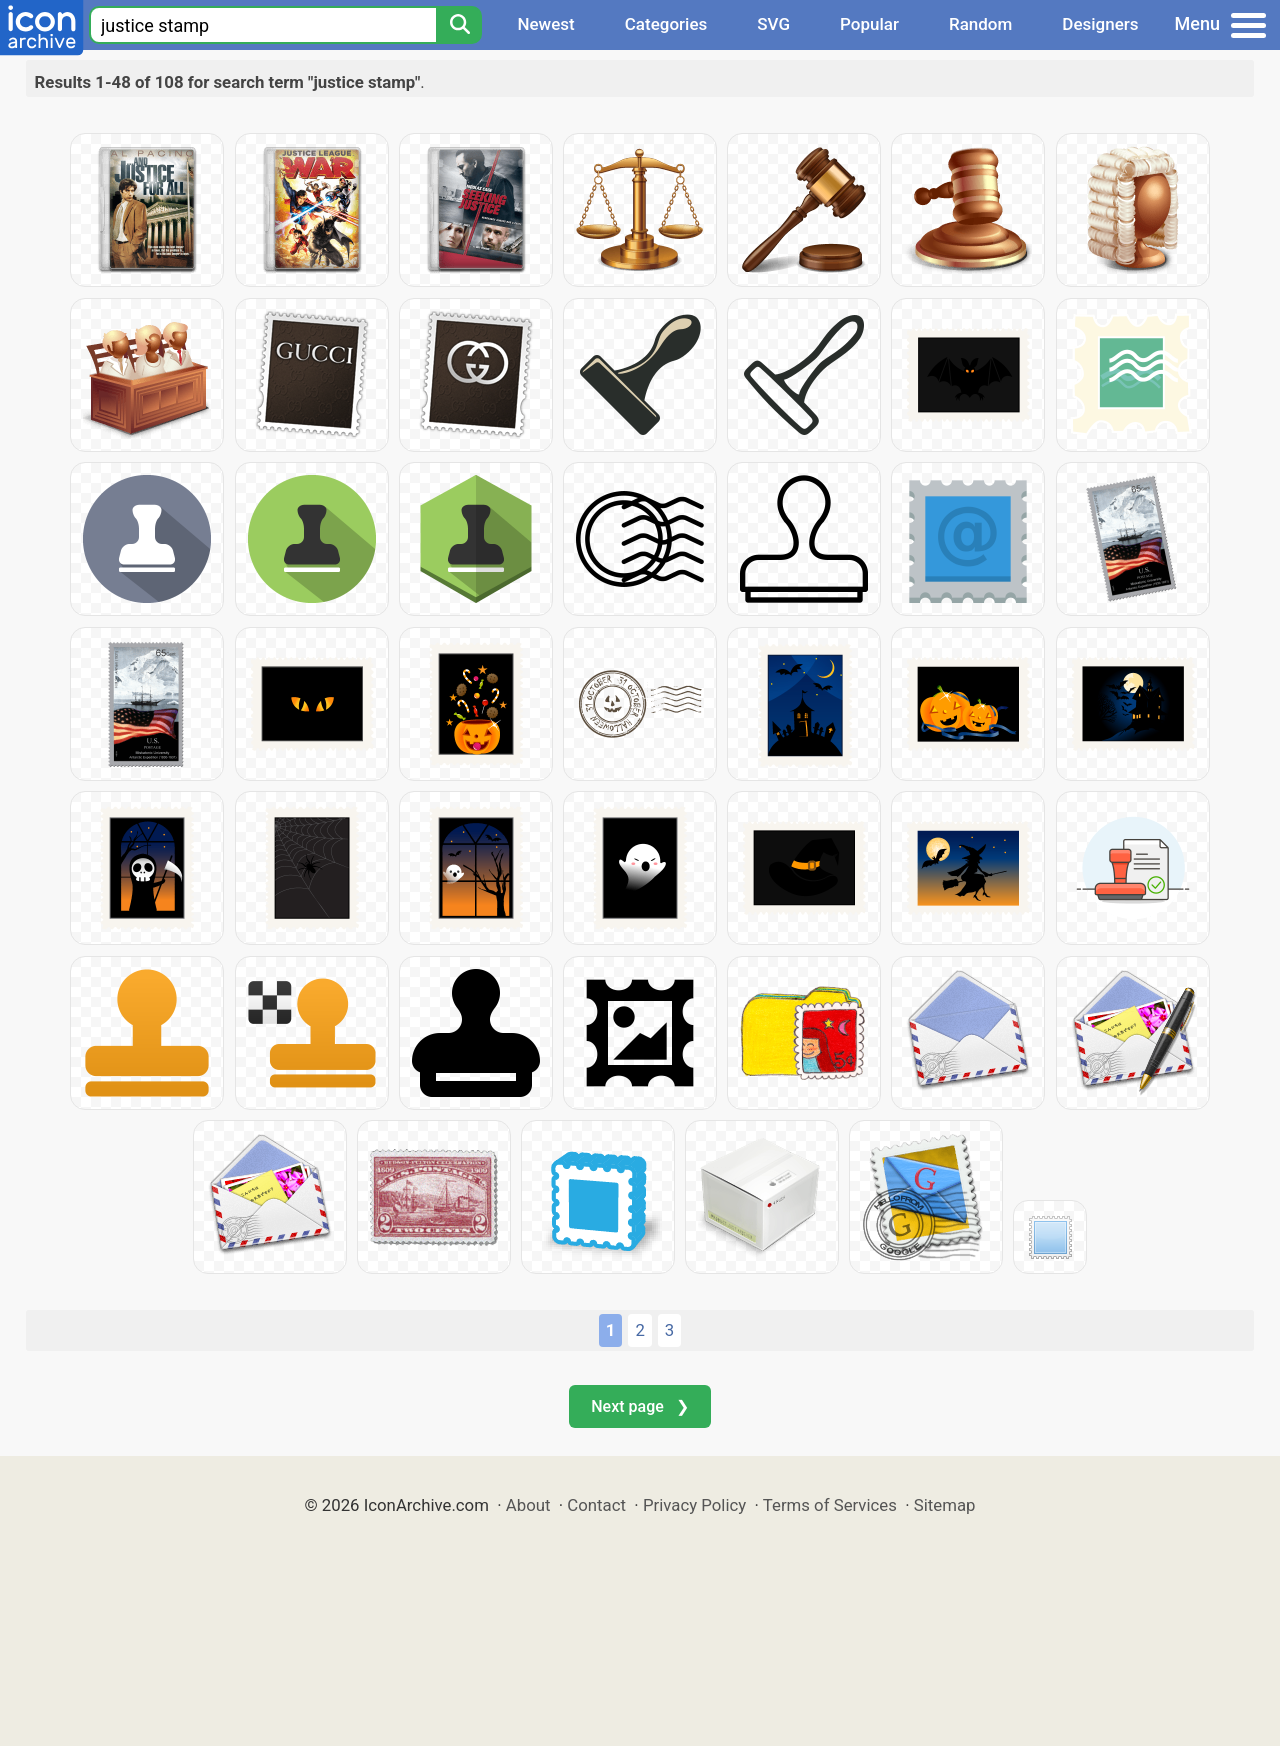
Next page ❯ (639, 1406)
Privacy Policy (694, 1505)
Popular (869, 24)
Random (980, 24)
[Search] (459, 25)
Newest (545, 24)
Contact (596, 1505)
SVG (773, 24)
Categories (666, 24)
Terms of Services (830, 1505)
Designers (1100, 24)
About (528, 1505)
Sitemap (945, 1505)
